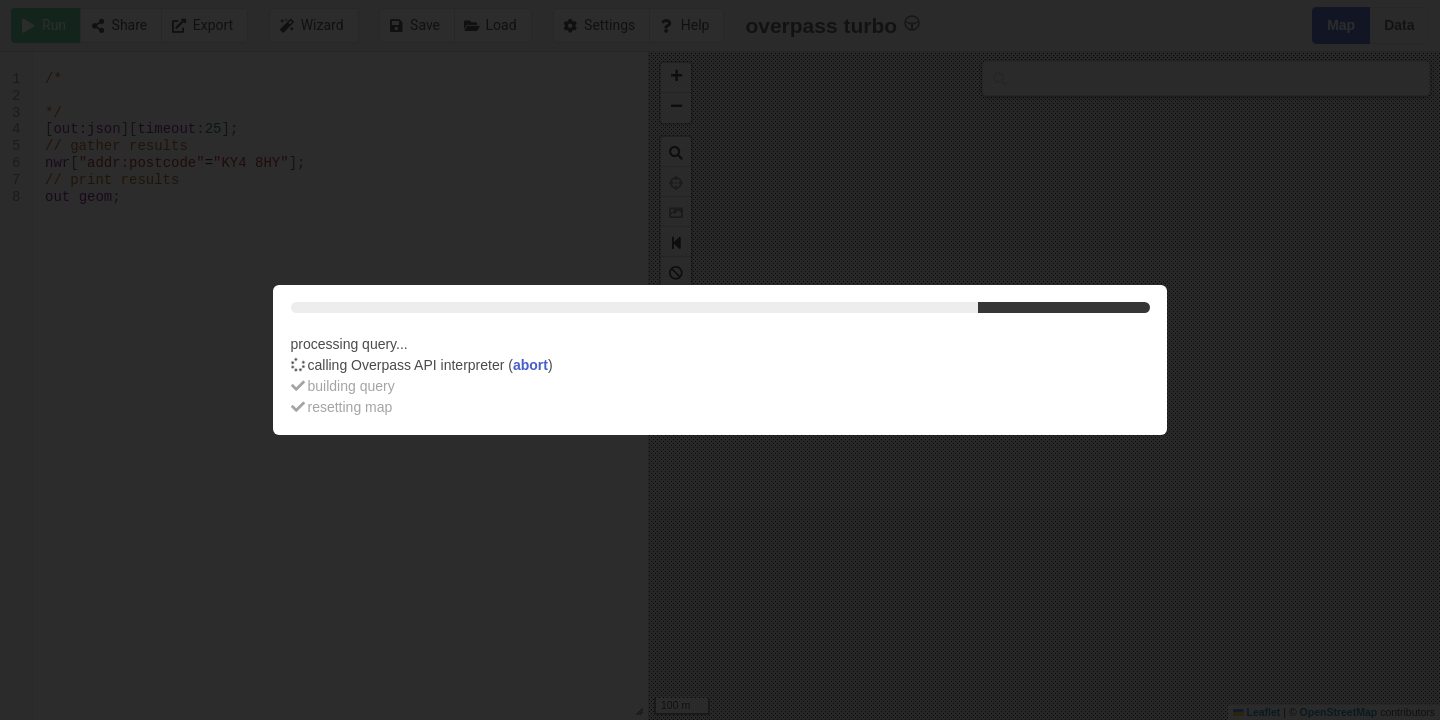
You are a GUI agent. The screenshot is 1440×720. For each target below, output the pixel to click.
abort (530, 365)
